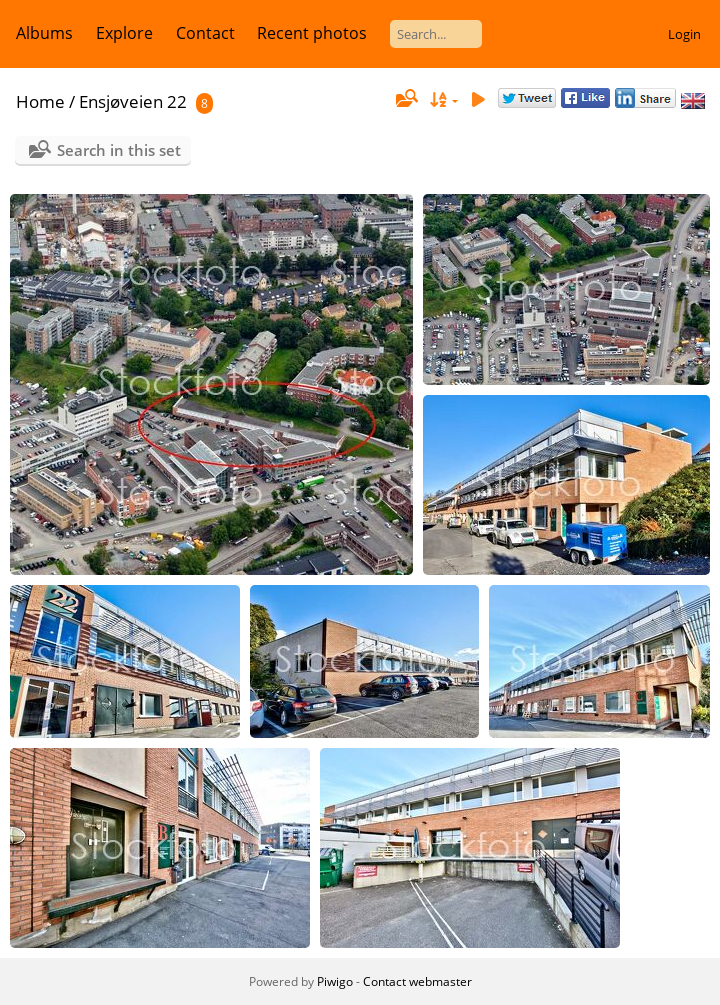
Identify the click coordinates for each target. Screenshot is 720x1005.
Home (40, 101)
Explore (124, 33)
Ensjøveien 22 (133, 101)
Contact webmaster (417, 981)
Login (684, 34)
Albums (44, 33)
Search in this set (119, 150)
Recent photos (312, 33)
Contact (205, 33)
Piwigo (335, 981)
